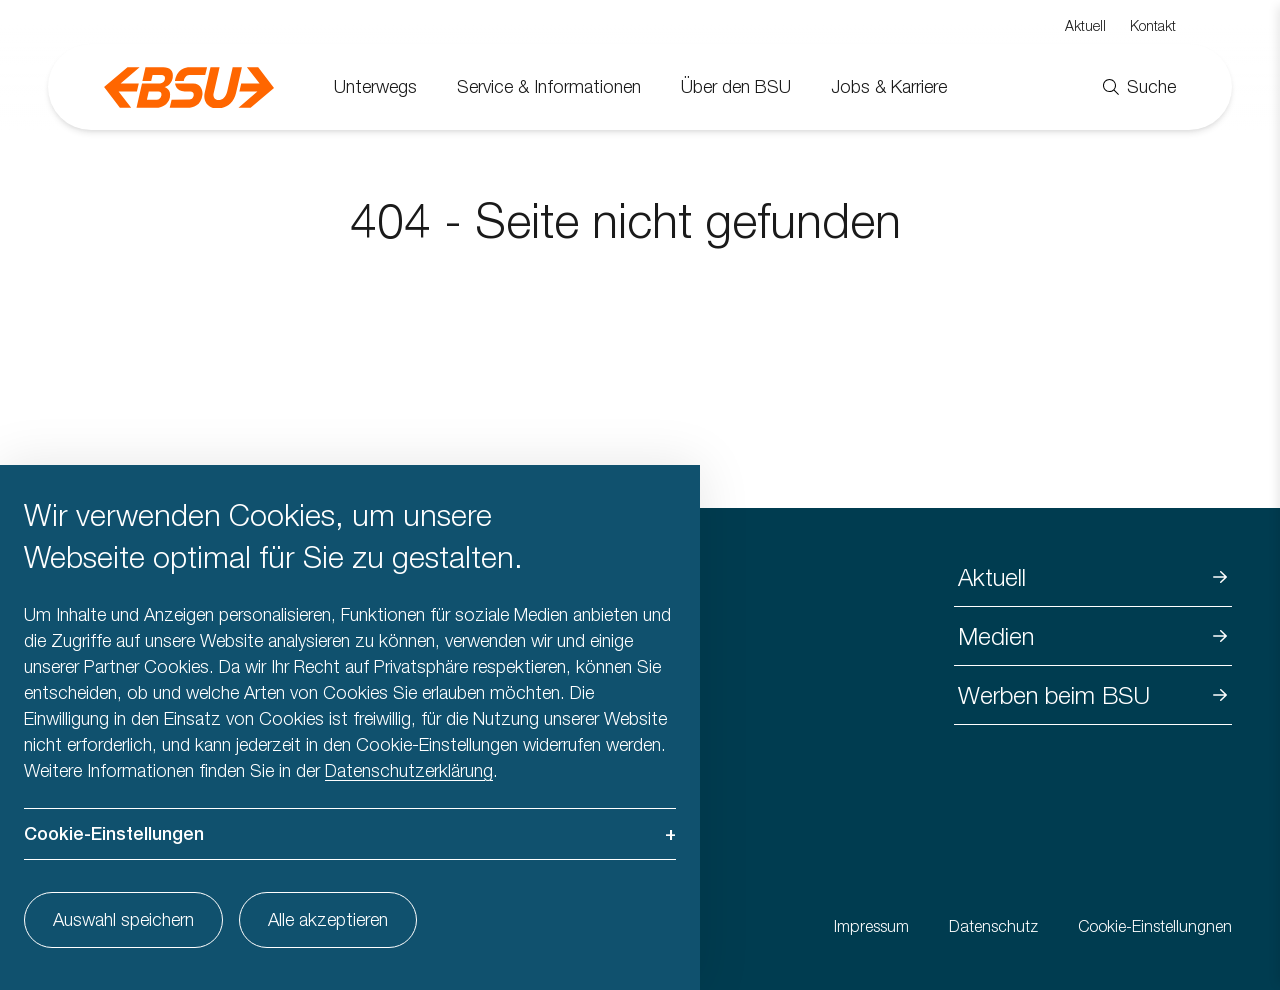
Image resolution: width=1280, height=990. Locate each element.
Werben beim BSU (1054, 695)
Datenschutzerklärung (409, 770)
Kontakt (1153, 25)
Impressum (871, 926)
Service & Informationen (549, 86)
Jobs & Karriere (889, 86)
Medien (996, 636)
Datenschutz (993, 926)
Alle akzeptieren (328, 919)
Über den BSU (736, 86)
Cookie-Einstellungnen (1155, 926)
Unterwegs (375, 86)
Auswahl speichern (123, 919)
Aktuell (1085, 25)
